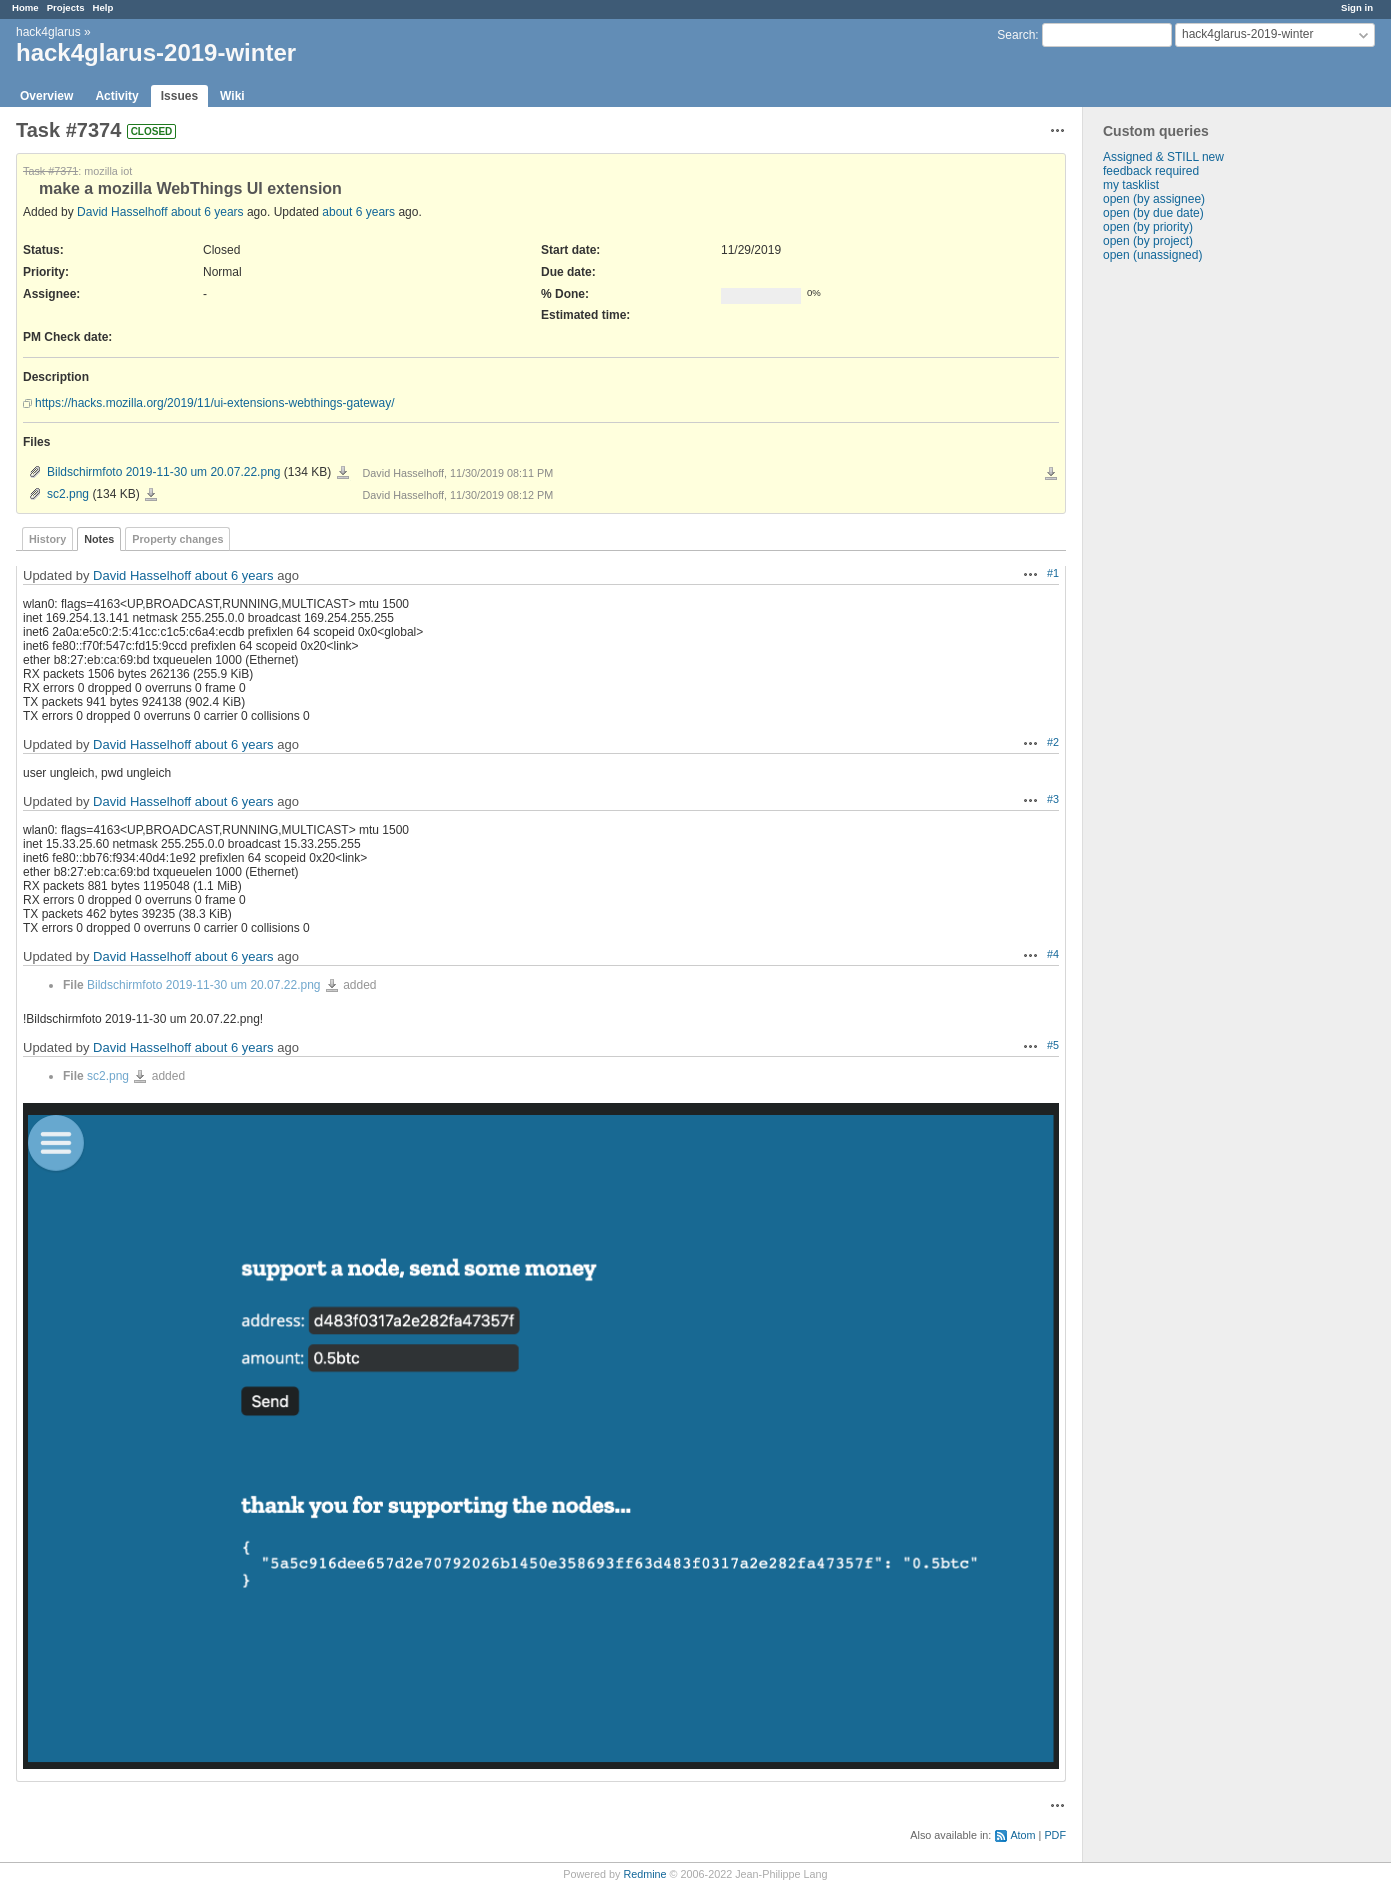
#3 (1053, 799)
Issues (179, 96)
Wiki (232, 96)
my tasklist (1131, 185)
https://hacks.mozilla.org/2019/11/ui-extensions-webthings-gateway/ (215, 403)
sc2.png (68, 494)
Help (103, 7)
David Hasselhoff (122, 212)
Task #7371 (50, 171)
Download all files (1051, 474)
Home (25, 7)
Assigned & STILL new (1163, 157)
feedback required (1151, 171)
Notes (99, 539)
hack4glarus (48, 32)
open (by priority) (1148, 227)
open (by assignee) (1154, 199)
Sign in (1357, 7)
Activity (116, 96)
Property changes (177, 539)
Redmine (644, 1874)
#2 (1053, 742)
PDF (1055, 1835)
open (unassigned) (1152, 255)
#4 (1053, 954)
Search (1016, 35)
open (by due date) (1153, 213)
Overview (46, 96)
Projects (66, 7)
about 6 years (207, 212)
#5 (1053, 1045)
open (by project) (1148, 241)
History (47, 539)
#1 (1053, 573)
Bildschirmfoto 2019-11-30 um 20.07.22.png (163, 472)
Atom (1022, 1835)
